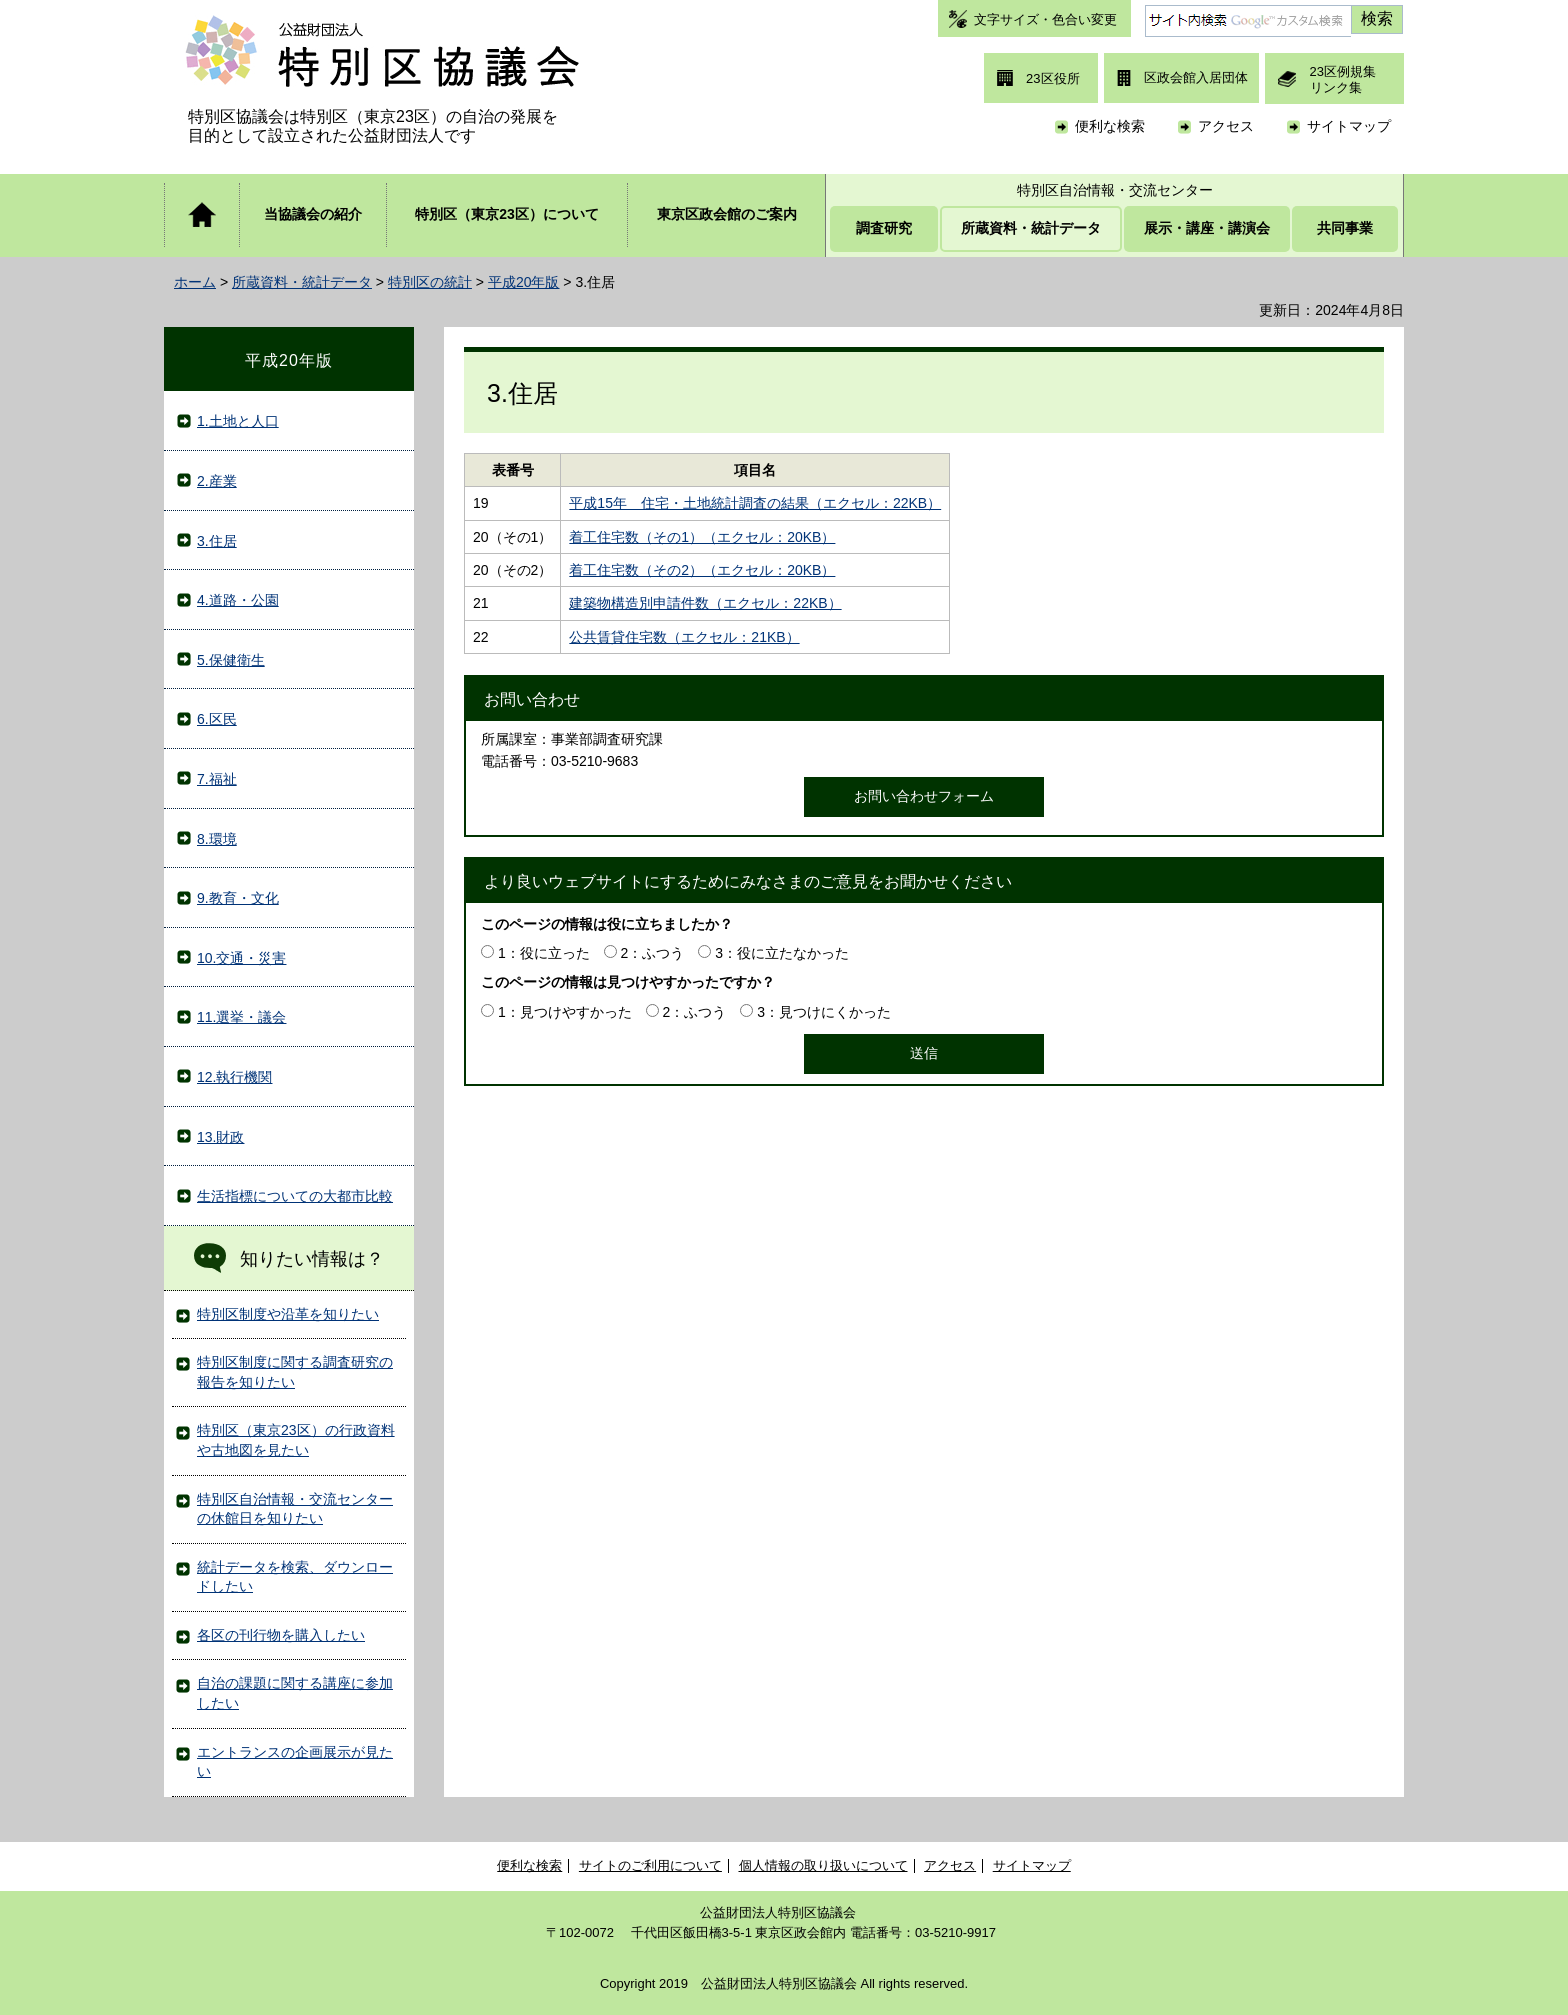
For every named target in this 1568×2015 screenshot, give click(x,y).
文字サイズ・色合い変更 (1045, 19)
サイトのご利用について (650, 1865)
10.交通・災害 (241, 958)
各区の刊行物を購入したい (281, 1635)
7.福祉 (217, 779)
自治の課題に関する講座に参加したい (295, 1693)
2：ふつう (653, 953)
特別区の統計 (430, 282)
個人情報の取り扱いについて (823, 1865)
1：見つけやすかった (565, 1012)
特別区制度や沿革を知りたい (288, 1314)
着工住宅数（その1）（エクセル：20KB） (702, 537)
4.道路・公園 (238, 600)
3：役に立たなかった (782, 953)
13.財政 (220, 1137)
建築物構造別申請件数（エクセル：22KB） (705, 603)
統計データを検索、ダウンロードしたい (295, 1577)
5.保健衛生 (231, 660)
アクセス (1226, 126)
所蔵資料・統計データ (302, 282)
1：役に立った (544, 953)
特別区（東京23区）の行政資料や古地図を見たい (296, 1440)
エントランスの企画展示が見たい (295, 1762)
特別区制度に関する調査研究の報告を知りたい (295, 1372)
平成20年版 (524, 282)
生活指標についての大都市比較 (295, 1196)
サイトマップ (1349, 126)
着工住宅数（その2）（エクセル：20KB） (702, 570)
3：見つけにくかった (824, 1012)
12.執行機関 (234, 1077)
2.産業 (217, 481)
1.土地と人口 (238, 421)
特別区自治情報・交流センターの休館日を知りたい (295, 1509)
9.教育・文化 (238, 898)
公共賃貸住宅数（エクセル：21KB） (684, 637)
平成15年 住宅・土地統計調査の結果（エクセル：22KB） (755, 503)
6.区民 (217, 719)
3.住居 (217, 541)
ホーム (195, 282)
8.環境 (217, 839)
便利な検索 (1110, 126)
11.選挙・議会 (241, 1017)
